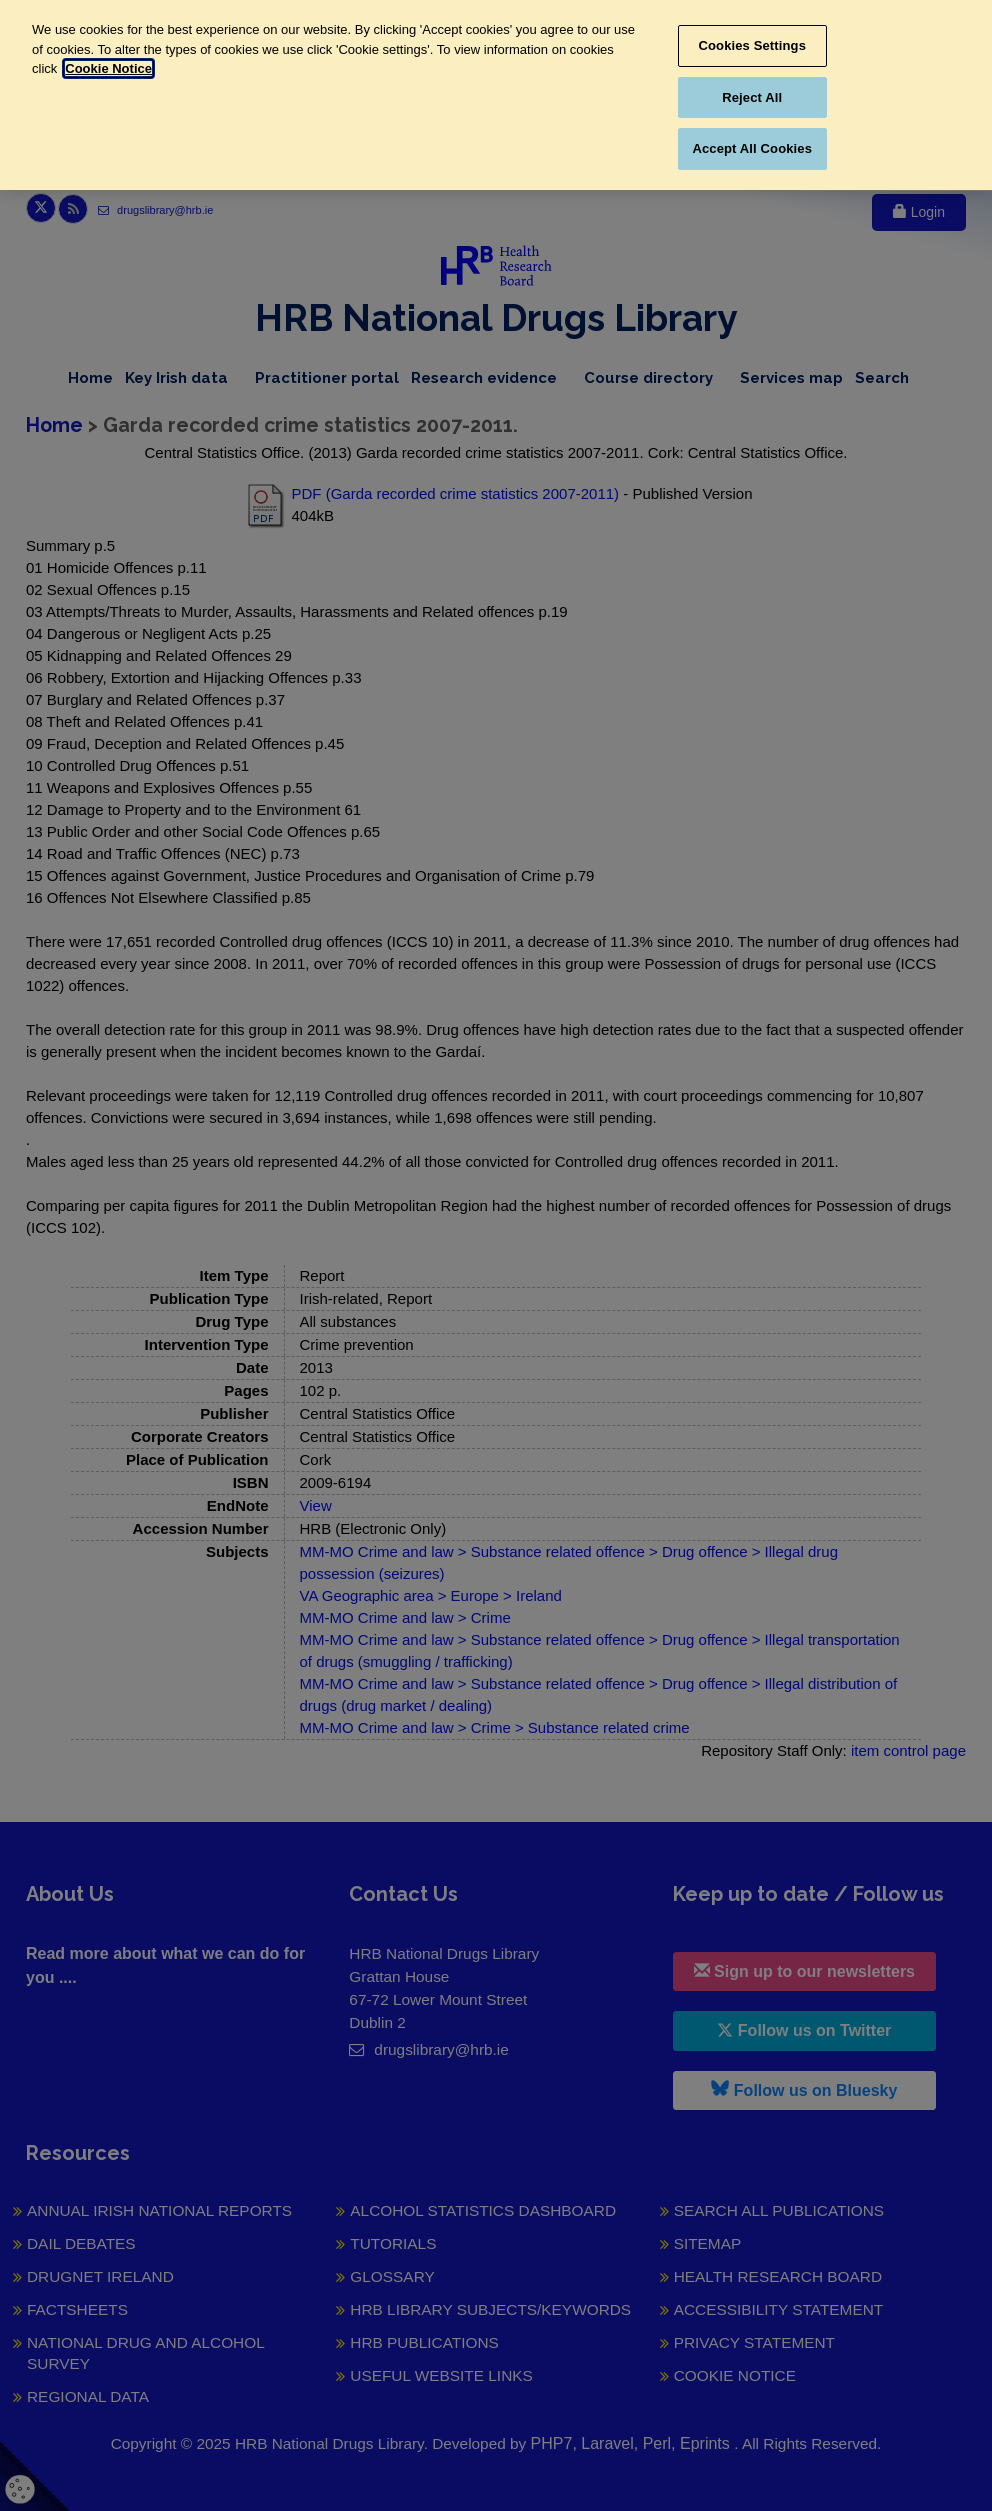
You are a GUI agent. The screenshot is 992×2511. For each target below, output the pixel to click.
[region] (496, 95)
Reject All (752, 97)
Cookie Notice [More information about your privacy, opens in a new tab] (108, 68)
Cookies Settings (752, 45)
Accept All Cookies (752, 148)
